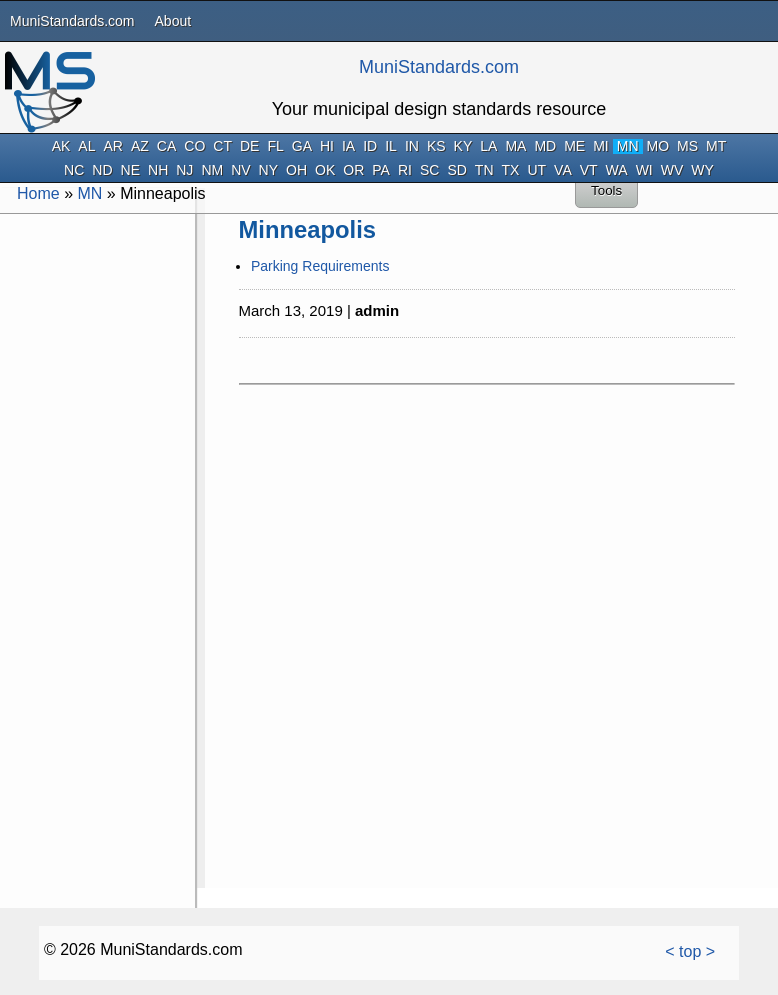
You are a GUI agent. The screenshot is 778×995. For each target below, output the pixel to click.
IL (391, 146)
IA (348, 146)
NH (158, 170)
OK (325, 170)
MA (515, 146)
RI (405, 170)
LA (488, 146)
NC (74, 170)
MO (658, 146)
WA (617, 170)
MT (716, 146)
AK (61, 146)
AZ (140, 146)
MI (601, 146)
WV (672, 170)
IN (412, 146)
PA (381, 170)
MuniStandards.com (72, 21)
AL (86, 146)
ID (370, 146)
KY (463, 146)
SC (429, 170)
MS (687, 146)
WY (702, 170)
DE (249, 146)
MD (545, 146)
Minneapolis (308, 229)
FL (275, 146)
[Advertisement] (96, 518)
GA (302, 146)
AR (112, 146)
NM (212, 170)
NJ (184, 170)
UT (536, 170)
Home (38, 193)
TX (511, 170)
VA (563, 170)
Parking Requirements (320, 266)
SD (456, 170)
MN (628, 146)
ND (102, 170)
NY (268, 170)
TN (484, 170)
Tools (606, 190)
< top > (690, 951)
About (173, 21)
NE (130, 170)
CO (194, 146)
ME (574, 146)
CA (166, 146)
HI (327, 146)
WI (644, 170)
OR (353, 170)
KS (436, 146)
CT (222, 146)
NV (240, 170)
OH (296, 170)
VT (589, 170)
